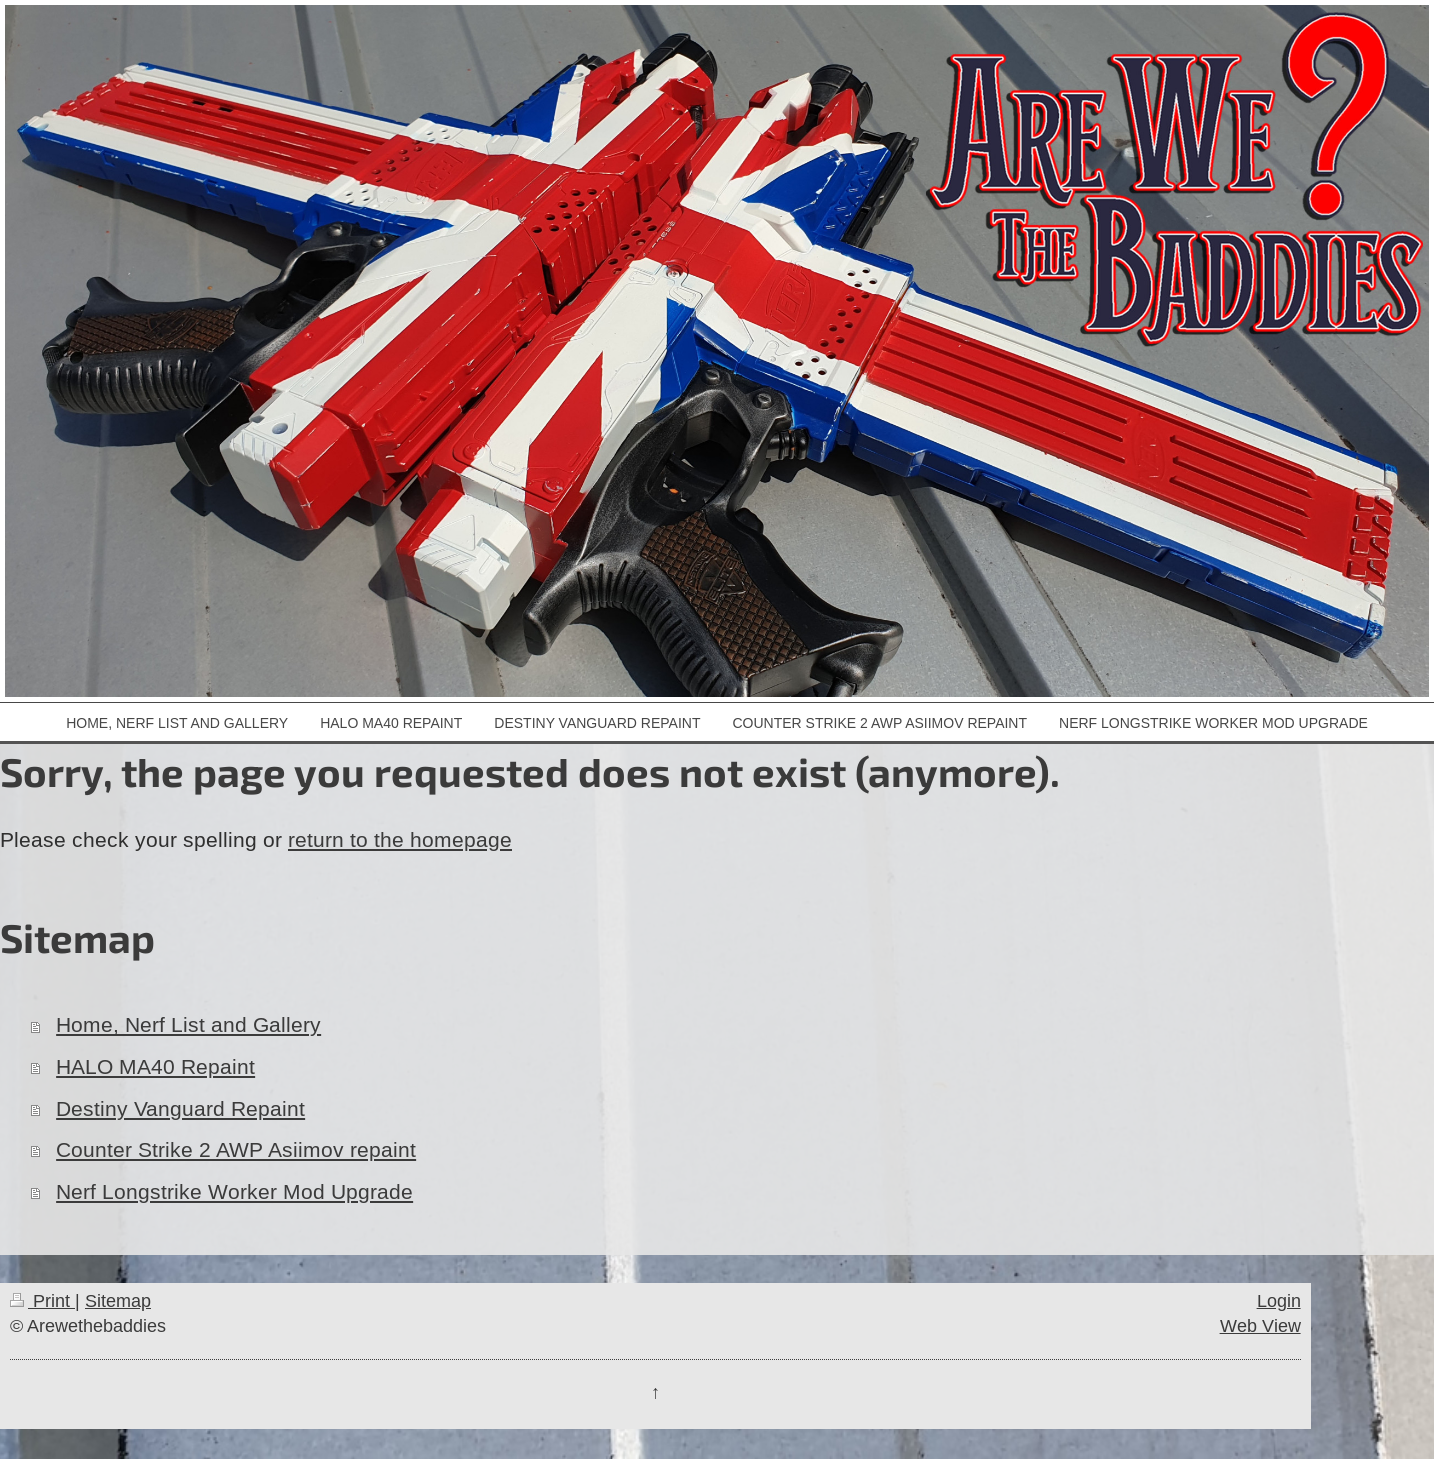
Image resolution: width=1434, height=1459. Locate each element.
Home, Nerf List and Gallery (188, 1025)
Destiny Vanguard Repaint (180, 1109)
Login (1279, 1300)
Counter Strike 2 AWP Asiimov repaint (236, 1150)
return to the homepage (400, 840)
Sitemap (118, 1300)
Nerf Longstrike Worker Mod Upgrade (234, 1192)
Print (42, 1300)
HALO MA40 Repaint (155, 1067)
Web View (1260, 1325)
